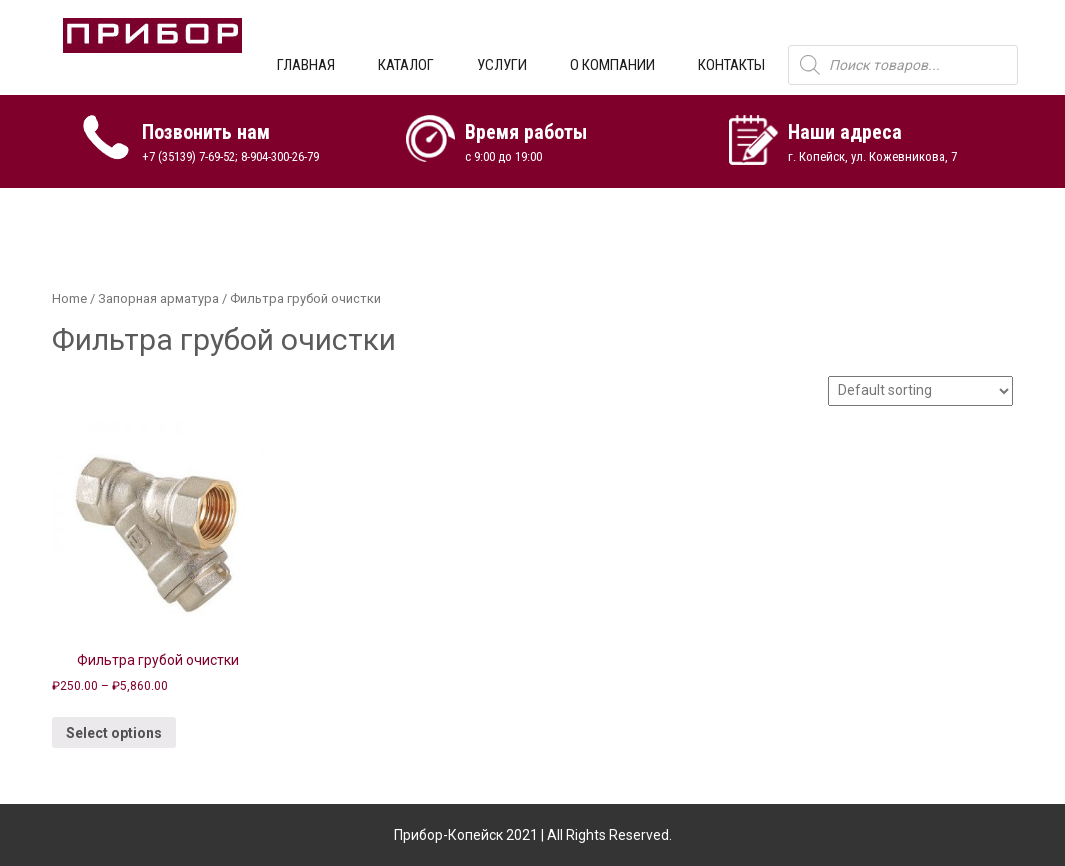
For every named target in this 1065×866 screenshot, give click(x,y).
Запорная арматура (158, 298)
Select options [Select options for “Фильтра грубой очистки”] (114, 733)
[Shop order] (920, 391)
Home (69, 298)
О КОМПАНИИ (612, 65)
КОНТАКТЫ (731, 65)
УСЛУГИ (502, 65)
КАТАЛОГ (406, 65)
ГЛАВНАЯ (306, 65)
